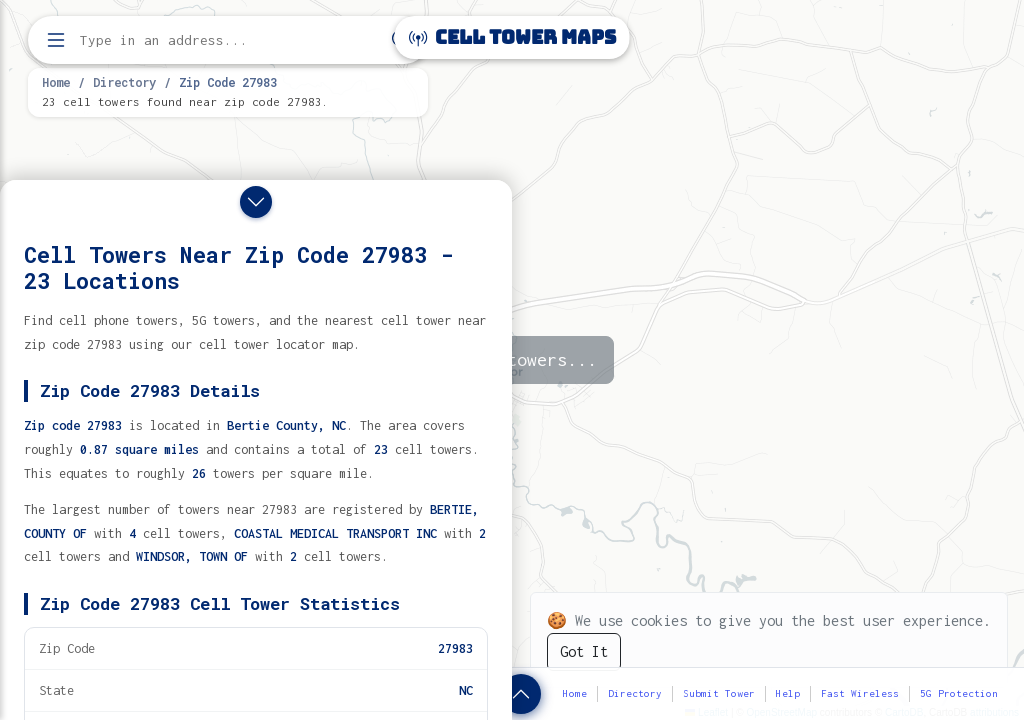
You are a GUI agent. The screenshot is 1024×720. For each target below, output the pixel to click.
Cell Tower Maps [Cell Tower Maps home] (512, 37)
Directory (124, 82)
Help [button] (788, 693)
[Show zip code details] (521, 694)
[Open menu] (56, 40)
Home (56, 82)
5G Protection (959, 693)
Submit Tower (719, 693)
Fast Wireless (860, 693)
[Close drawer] (256, 202)
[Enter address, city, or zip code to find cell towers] (230, 40)
